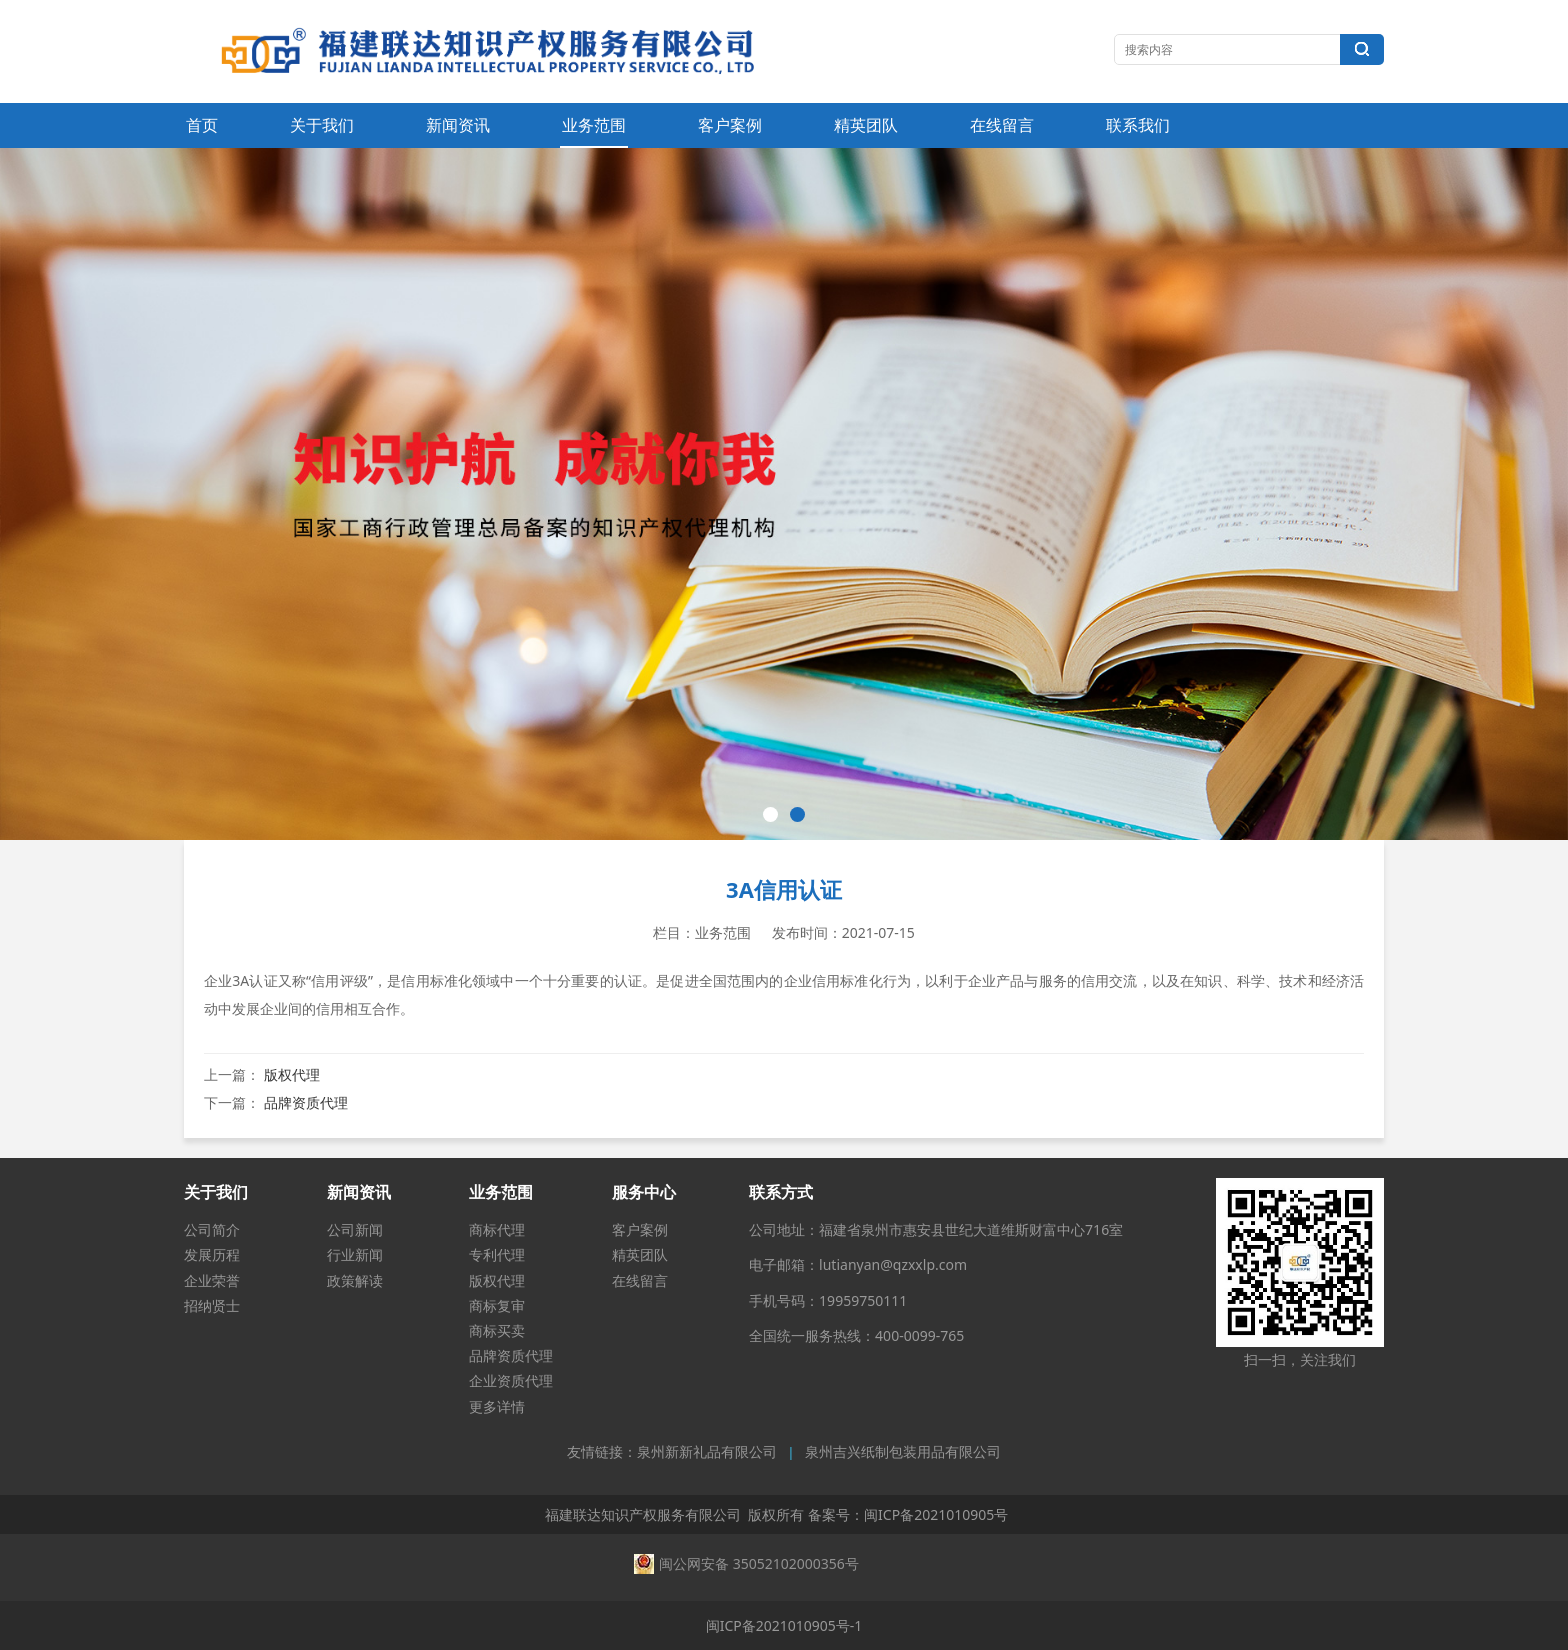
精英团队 (866, 125)
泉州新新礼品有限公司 (707, 1452)
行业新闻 (355, 1254)
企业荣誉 (212, 1280)
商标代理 (497, 1229)
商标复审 (497, 1305)
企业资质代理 (511, 1380)
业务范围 (594, 125)
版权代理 (292, 1074)
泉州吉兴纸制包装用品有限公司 (903, 1452)
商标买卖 (497, 1330)
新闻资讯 (458, 125)
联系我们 (1138, 125)
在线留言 (1002, 125)
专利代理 (497, 1254)
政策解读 (355, 1280)
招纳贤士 (212, 1305)
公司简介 (212, 1229)
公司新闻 (355, 1229)
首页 (202, 125)
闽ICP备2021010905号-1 (784, 1625)
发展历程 (212, 1254)
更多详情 (497, 1406)
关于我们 (322, 125)
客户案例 (730, 125)
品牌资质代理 (306, 1102)
